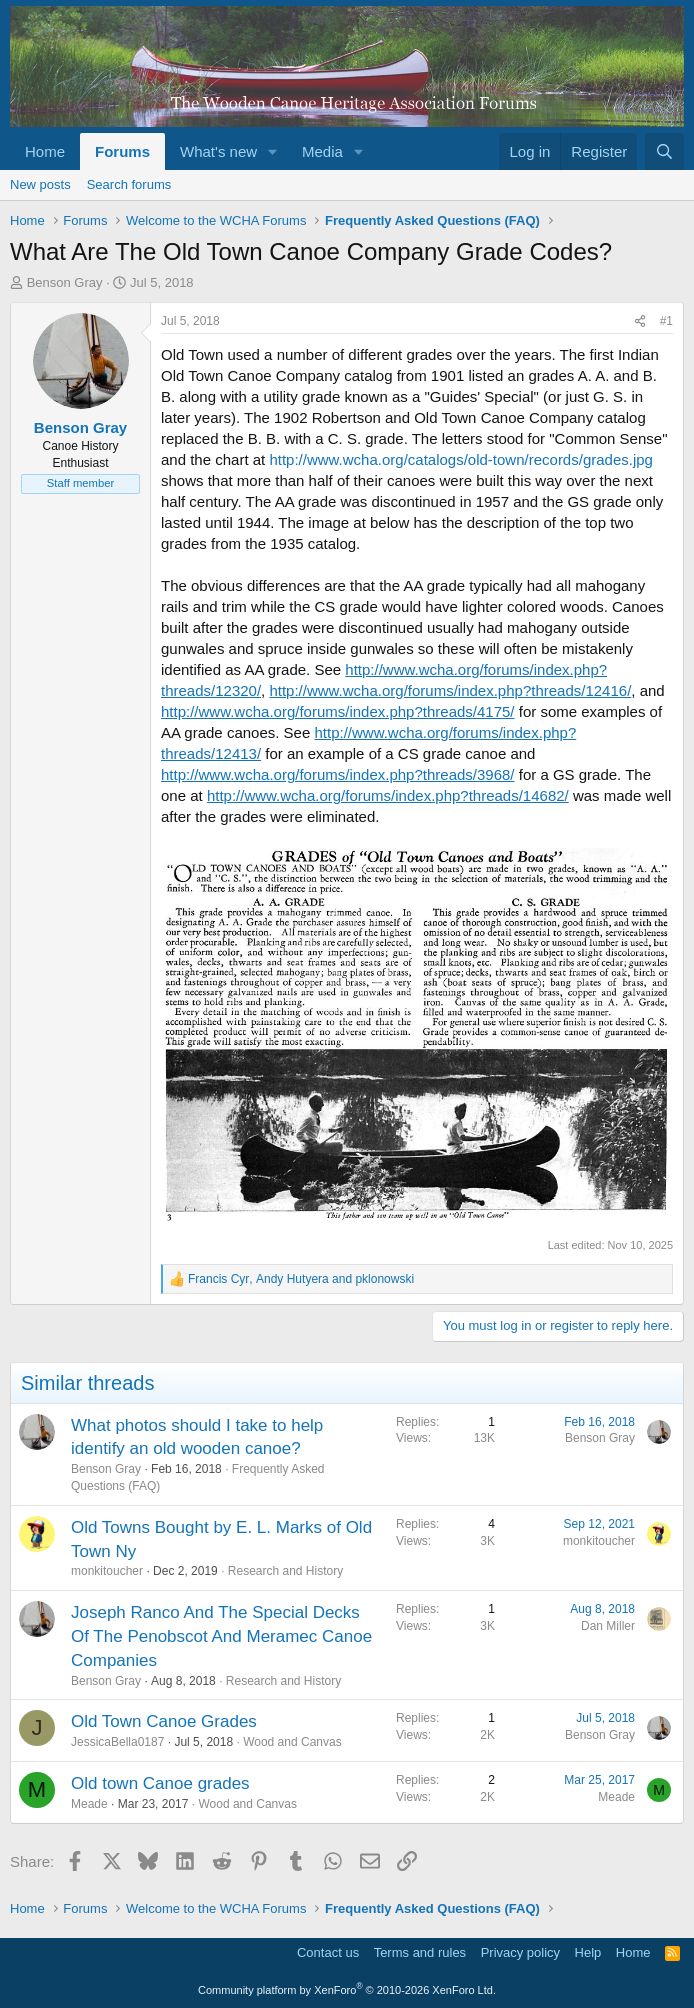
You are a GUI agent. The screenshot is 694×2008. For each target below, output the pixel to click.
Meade (89, 1804)
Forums (122, 151)
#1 (666, 321)
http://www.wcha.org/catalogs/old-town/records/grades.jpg (461, 459)
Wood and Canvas (292, 1742)
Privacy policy (520, 1952)
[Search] (664, 151)
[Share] (640, 321)
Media (322, 151)
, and (301, 1279)
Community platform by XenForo (347, 1990)
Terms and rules (420, 1952)
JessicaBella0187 (117, 1742)
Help (588, 1952)
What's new (218, 151)
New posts (40, 184)
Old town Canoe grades (160, 1783)
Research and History (285, 1571)
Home (45, 151)
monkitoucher (107, 1571)
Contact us (328, 1952)
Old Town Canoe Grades (164, 1721)
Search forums (129, 184)
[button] (273, 151)
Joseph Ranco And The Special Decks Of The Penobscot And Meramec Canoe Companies (221, 1636)
